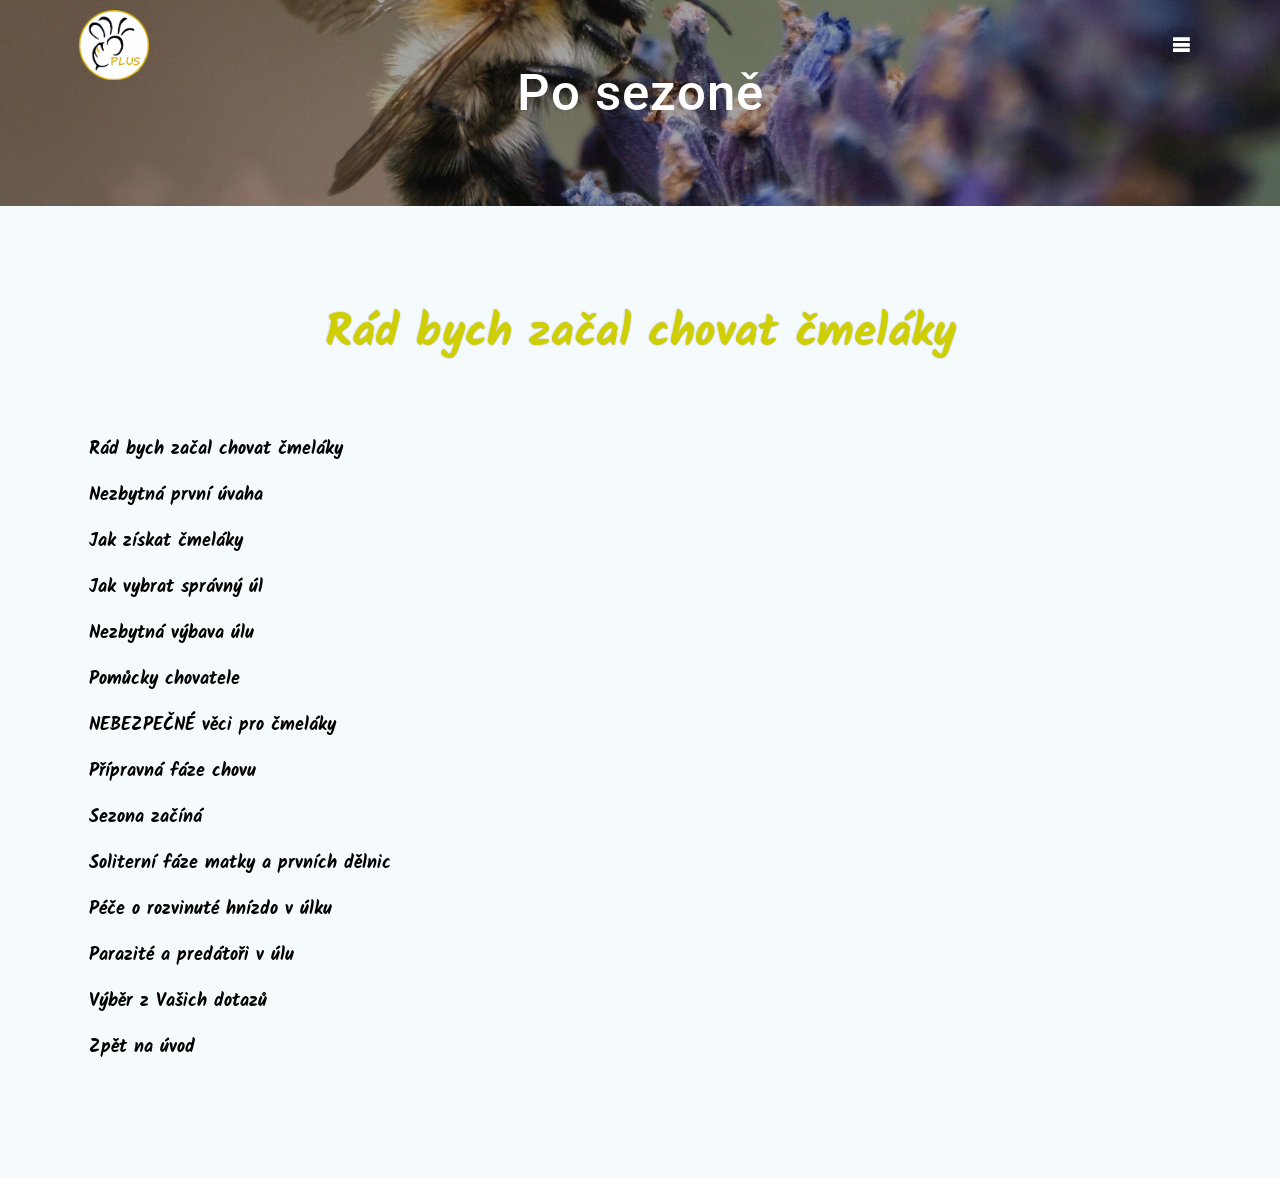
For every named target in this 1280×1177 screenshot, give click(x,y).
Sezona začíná (145, 817)
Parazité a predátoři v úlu (191, 955)
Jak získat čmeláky (166, 541)
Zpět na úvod (142, 1047)
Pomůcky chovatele (164, 679)
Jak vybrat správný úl (176, 587)
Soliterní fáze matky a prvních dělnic (240, 863)
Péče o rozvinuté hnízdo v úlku (210, 909)
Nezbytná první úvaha (176, 495)
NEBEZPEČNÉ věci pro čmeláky (212, 725)
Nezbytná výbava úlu (171, 633)
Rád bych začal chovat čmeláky (216, 449)
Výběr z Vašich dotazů (178, 1001)
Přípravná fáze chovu (172, 771)
